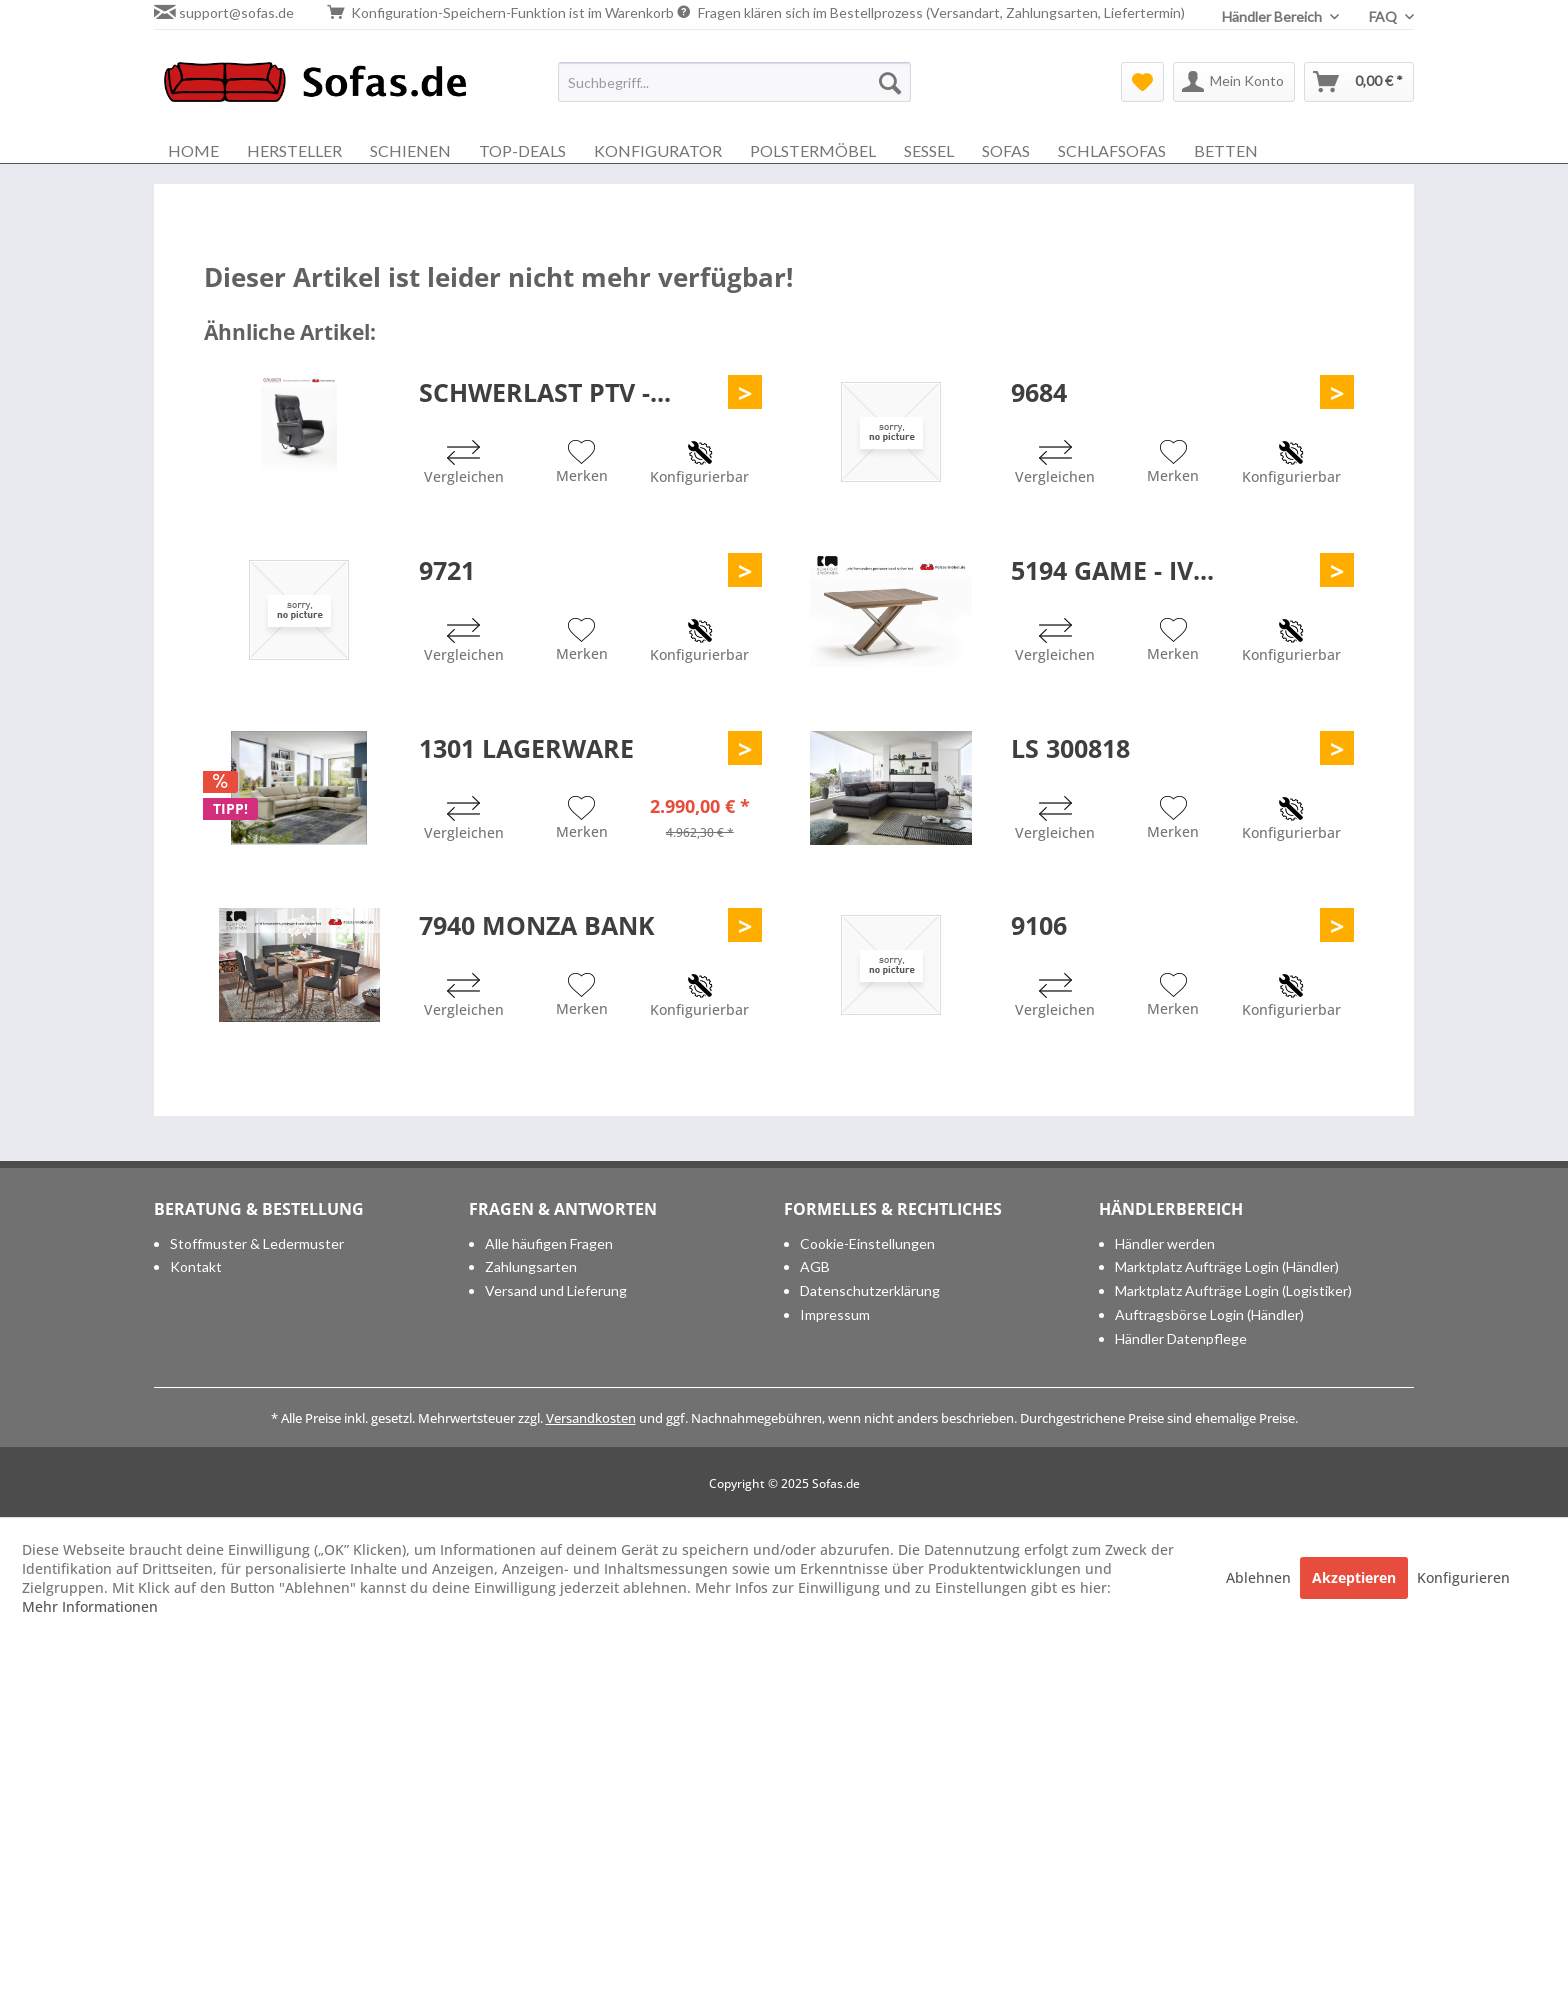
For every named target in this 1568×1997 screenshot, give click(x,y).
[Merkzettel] (1142, 82)
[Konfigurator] (658, 150)
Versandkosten (591, 1418)
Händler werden (1165, 1243)
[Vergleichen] (464, 464)
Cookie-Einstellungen (867, 1243)
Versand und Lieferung (556, 1290)
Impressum (835, 1314)
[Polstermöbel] (813, 150)
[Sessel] (929, 150)
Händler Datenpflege (1181, 1338)
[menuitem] (734, 82)
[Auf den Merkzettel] (582, 464)
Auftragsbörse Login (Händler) (1209, 1314)
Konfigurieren (1463, 1577)
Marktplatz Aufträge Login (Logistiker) (1233, 1290)
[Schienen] (410, 150)
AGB (815, 1266)
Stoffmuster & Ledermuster (257, 1243)
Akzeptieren (1354, 1577)
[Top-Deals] (522, 150)
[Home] (193, 150)
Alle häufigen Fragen (549, 1243)
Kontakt (196, 1266)
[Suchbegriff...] (734, 82)
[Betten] (1226, 150)
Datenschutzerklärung (870, 1290)
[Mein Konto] (1234, 82)
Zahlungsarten (531, 1266)
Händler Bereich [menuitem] (1273, 16)
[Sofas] (1006, 150)
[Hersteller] (294, 150)
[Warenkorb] (1359, 82)
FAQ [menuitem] (1384, 16)
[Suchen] (890, 82)
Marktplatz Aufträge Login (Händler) (1227, 1266)
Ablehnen (1260, 1577)
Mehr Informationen (90, 1606)
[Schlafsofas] (1112, 150)
